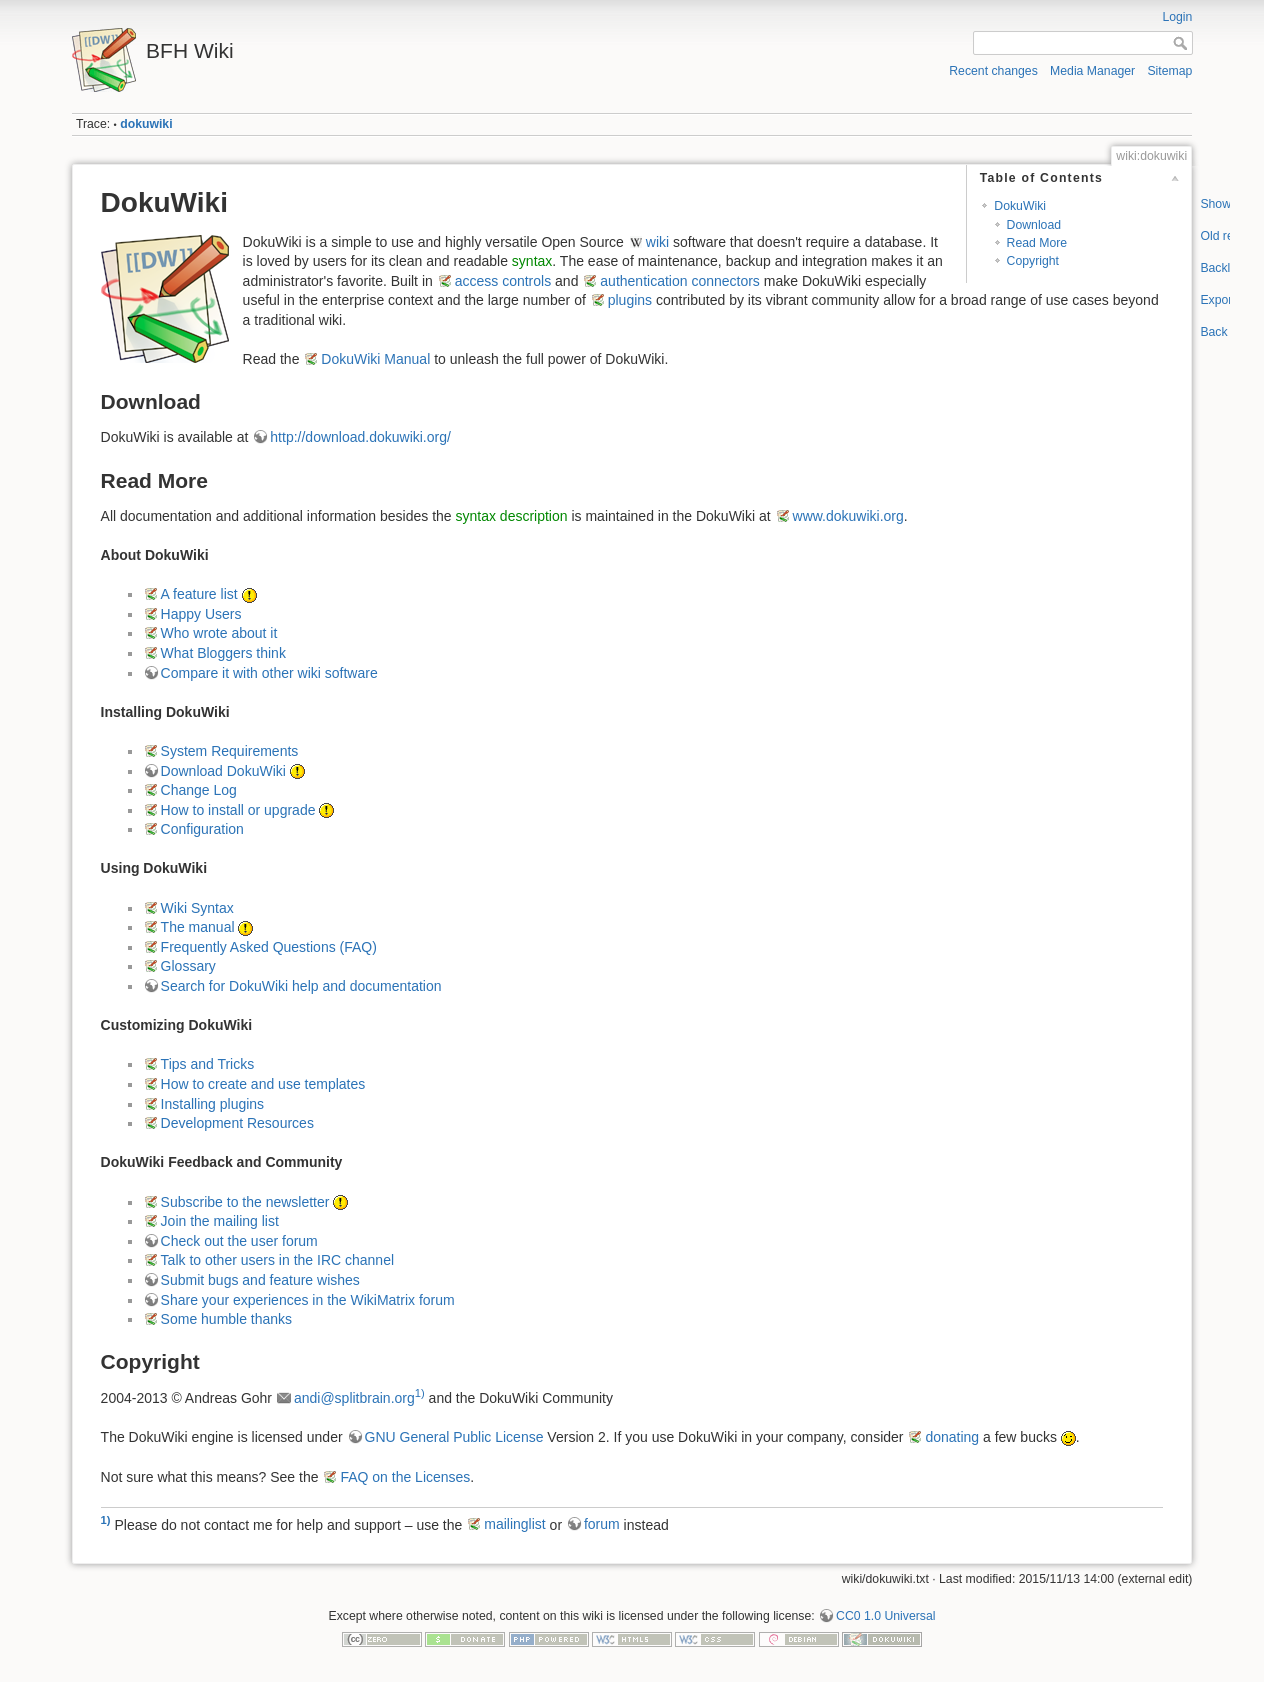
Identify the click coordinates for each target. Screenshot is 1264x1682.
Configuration (202, 829)
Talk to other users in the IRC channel (277, 1260)
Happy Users (201, 614)
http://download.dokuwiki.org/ (360, 437)
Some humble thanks (227, 1319)
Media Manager (1092, 71)
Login (1177, 17)
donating (952, 1437)
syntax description (512, 516)
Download (1034, 225)
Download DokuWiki (223, 771)
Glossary (188, 966)
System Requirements (230, 751)
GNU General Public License (454, 1437)
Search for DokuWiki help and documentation (301, 986)
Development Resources (237, 1123)
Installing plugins (213, 1104)
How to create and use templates (263, 1084)
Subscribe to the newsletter (245, 1202)
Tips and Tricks (208, 1064)
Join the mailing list (220, 1221)
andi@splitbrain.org (354, 1398)
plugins (630, 300)
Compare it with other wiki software (269, 673)
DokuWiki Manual (375, 359)
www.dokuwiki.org (848, 516)
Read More (1037, 243)
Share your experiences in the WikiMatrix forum (308, 1300)
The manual (198, 927)
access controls (503, 281)
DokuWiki (1020, 206)
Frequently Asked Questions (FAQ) (269, 947)
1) (420, 1393)
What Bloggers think (223, 653)
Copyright (1033, 261)
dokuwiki (146, 124)
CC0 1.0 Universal (885, 1616)
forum (602, 1524)
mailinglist (514, 1524)
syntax (532, 261)
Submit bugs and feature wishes (260, 1280)
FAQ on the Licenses (405, 1477)
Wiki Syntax (197, 908)
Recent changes (993, 71)
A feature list (199, 594)
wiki (657, 242)
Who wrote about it (219, 633)
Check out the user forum (239, 1241)
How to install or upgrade (238, 810)
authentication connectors (680, 281)
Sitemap (1169, 71)
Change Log (199, 790)
